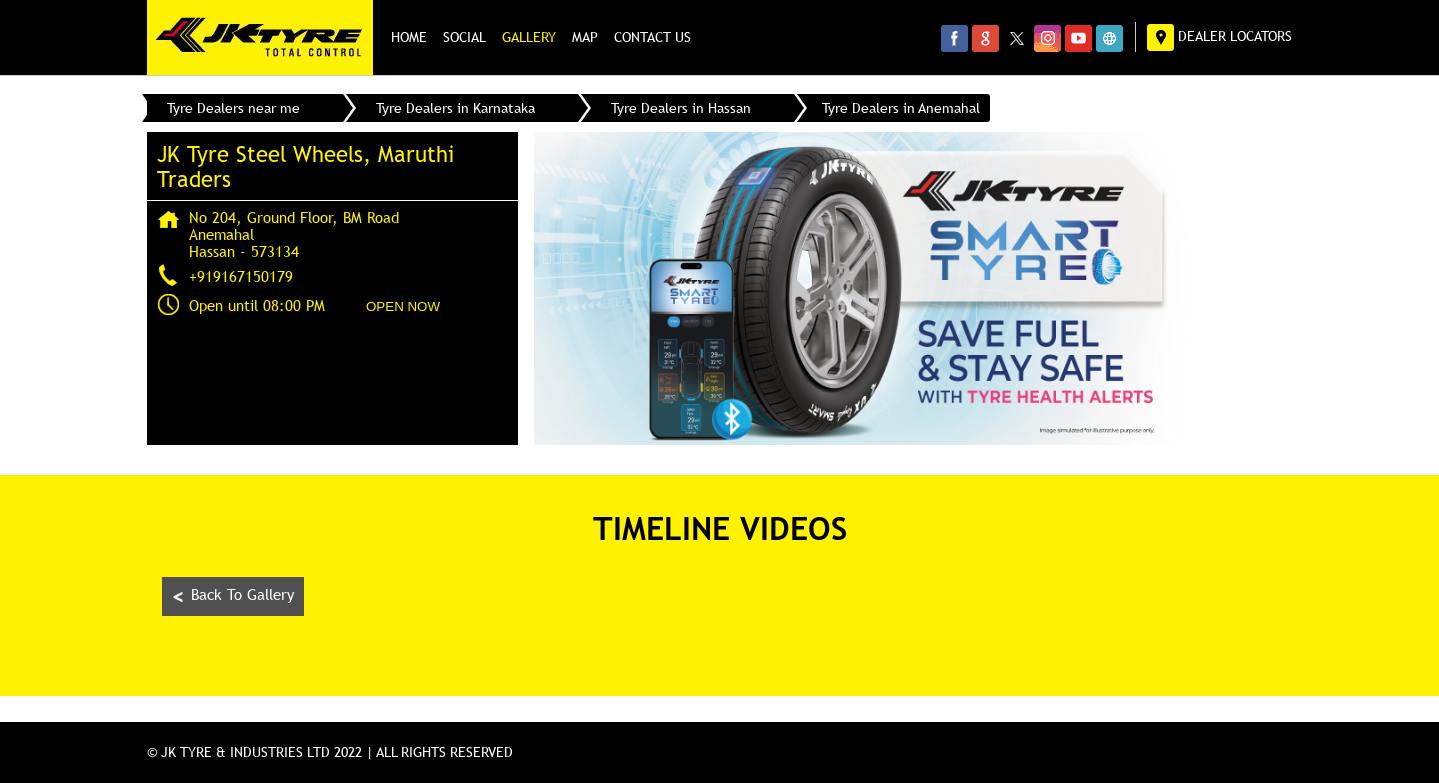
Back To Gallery (233, 596)
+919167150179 (241, 276)
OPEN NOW (403, 306)
